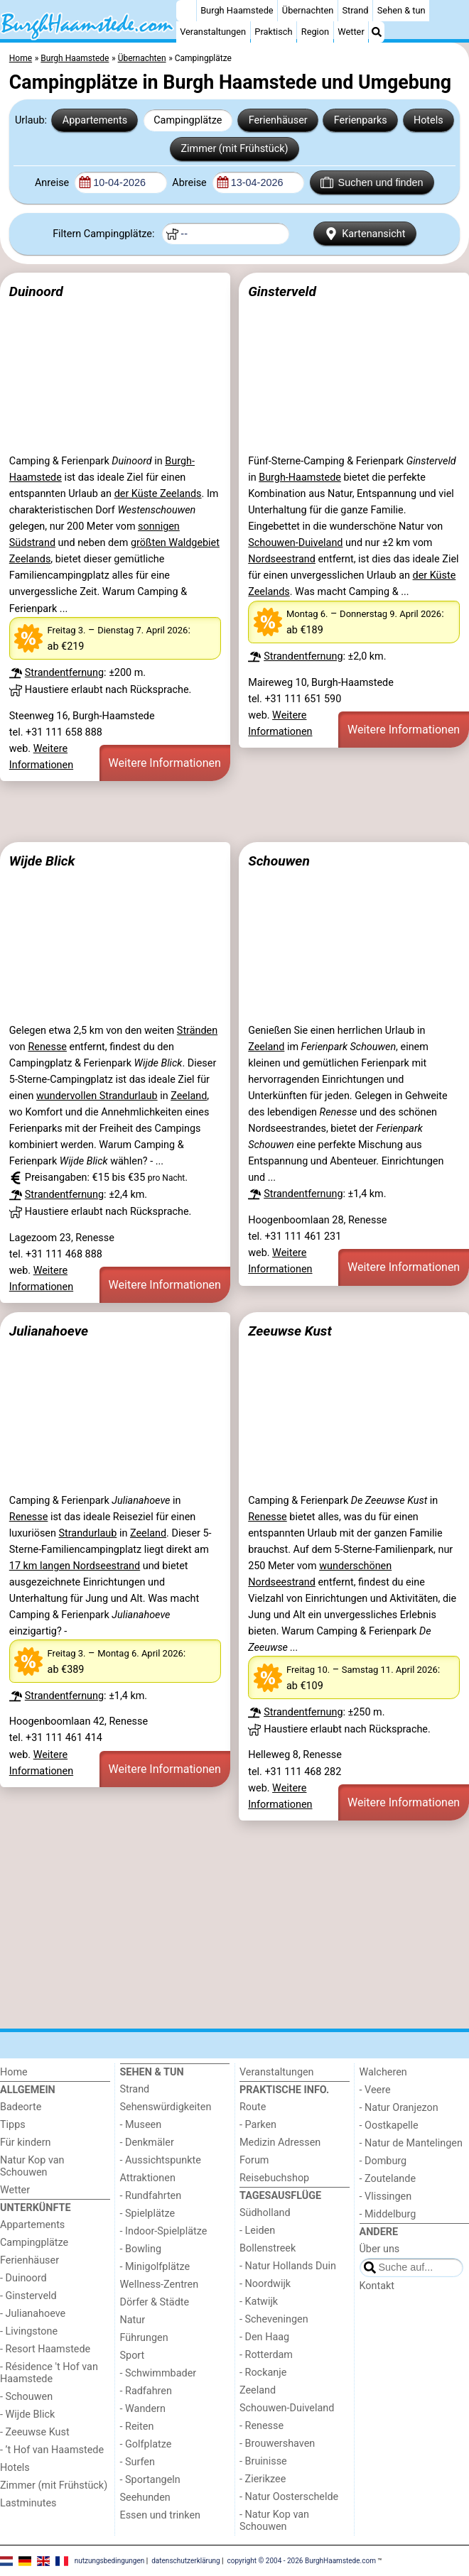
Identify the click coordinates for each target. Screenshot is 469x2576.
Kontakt (377, 2286)
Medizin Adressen (279, 2142)
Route (252, 2107)
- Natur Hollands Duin (287, 2266)
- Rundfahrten (151, 2196)
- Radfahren (146, 2391)
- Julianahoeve (32, 2314)
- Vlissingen (386, 2196)
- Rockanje (262, 2373)
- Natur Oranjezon (399, 2108)
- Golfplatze (146, 2444)
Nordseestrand (282, 559)
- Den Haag (264, 2337)
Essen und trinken (160, 2515)
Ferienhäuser (278, 120)
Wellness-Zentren (159, 2284)
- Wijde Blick (27, 2414)
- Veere (375, 2090)
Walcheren (383, 2072)
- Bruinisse (263, 2461)
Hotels (428, 120)
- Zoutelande (388, 2179)
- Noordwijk (265, 2284)
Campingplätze (187, 120)
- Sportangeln (150, 2480)
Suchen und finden (371, 182)
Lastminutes (28, 2503)
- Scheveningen (273, 2319)
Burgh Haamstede (237, 10)
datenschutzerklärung (185, 2560)
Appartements (95, 120)
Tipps (13, 2125)
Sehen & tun (401, 10)
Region (315, 31)
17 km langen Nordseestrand (74, 1566)
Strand (355, 10)
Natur (133, 2320)
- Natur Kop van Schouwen (274, 2521)
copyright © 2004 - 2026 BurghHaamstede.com (301, 2560)
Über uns (380, 2249)
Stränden (197, 1031)
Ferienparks (360, 120)
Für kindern (25, 2142)
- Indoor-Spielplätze (163, 2231)
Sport (132, 2355)
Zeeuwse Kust (290, 1331)
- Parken (257, 2125)
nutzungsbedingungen (110, 2560)
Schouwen (279, 861)
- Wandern (143, 2409)
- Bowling (141, 2249)
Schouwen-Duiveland (295, 543)
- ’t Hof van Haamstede (52, 2450)
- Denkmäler (147, 2142)
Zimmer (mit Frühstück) (234, 149)
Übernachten (307, 10)
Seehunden (145, 2498)
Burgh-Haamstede (300, 477)
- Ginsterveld (28, 2296)
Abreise (190, 183)
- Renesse (261, 2426)
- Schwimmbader (158, 2373)
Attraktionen (148, 2178)
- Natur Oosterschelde (288, 2497)
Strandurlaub (87, 1533)
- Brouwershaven (277, 2444)
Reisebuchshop (274, 2178)
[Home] (186, 10)
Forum (254, 2160)
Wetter (351, 31)
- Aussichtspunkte (160, 2160)
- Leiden (257, 2231)
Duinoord (36, 291)
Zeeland (189, 1096)
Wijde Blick (42, 861)
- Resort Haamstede (45, 2349)
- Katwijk (258, 2302)
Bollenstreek (267, 2248)
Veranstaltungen (213, 31)
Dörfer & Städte (155, 2302)
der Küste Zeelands (158, 494)
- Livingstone (29, 2331)
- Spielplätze (148, 2213)
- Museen (141, 2125)
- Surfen (137, 2462)
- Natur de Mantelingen (411, 2143)
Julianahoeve (48, 1331)
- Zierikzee (262, 2479)
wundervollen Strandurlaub (97, 1096)
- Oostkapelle (389, 2125)
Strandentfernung (64, 673)
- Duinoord (23, 2278)
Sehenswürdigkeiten (166, 2107)
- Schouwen (26, 2397)
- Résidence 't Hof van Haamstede (49, 2373)
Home (14, 2072)
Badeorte (20, 2107)
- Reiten (137, 2427)
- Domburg (383, 2161)
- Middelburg (388, 2214)
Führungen (144, 2338)
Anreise (53, 183)
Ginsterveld (282, 291)
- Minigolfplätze (155, 2267)
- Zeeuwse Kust (35, 2432)
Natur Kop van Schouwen (32, 2166)
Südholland (265, 2213)
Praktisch (273, 31)
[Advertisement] (234, 811)
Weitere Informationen (165, 763)
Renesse (47, 1047)
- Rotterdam (266, 2355)
